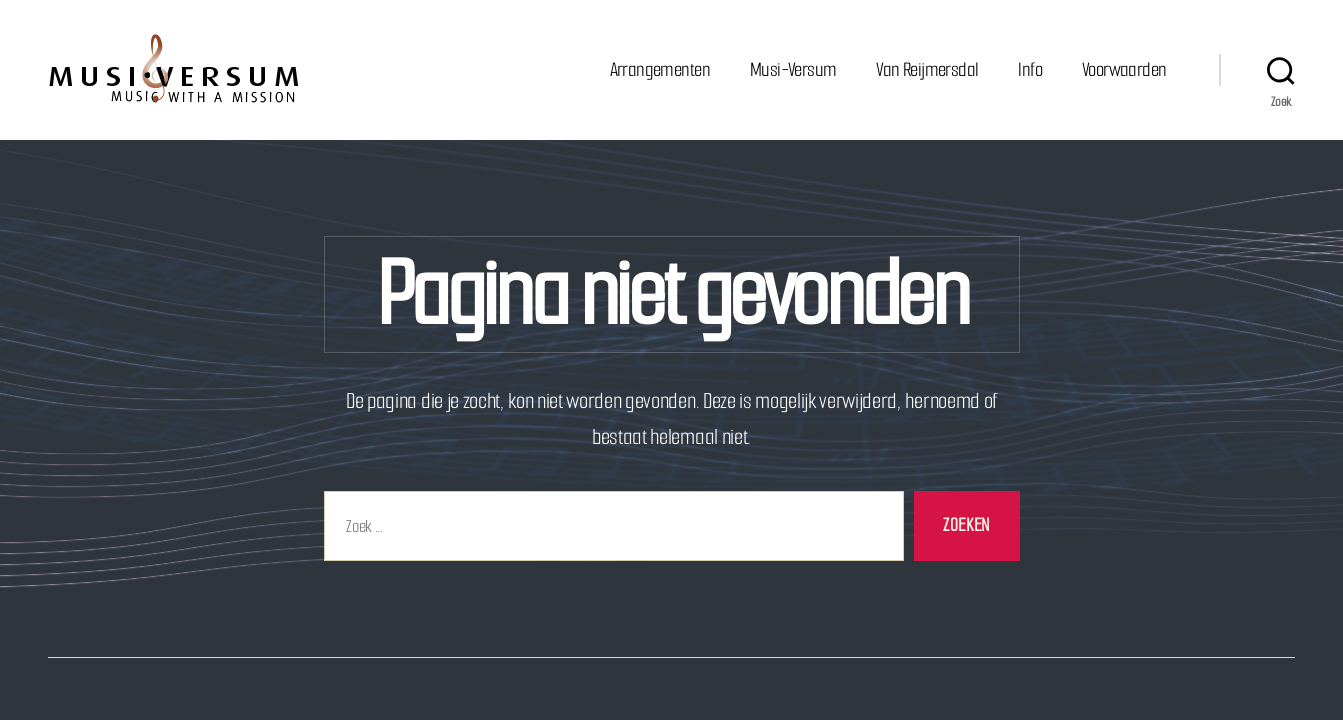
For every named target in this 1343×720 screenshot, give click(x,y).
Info (1030, 69)
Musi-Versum (793, 69)
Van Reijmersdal (927, 69)
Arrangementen (660, 69)
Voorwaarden (1124, 69)
